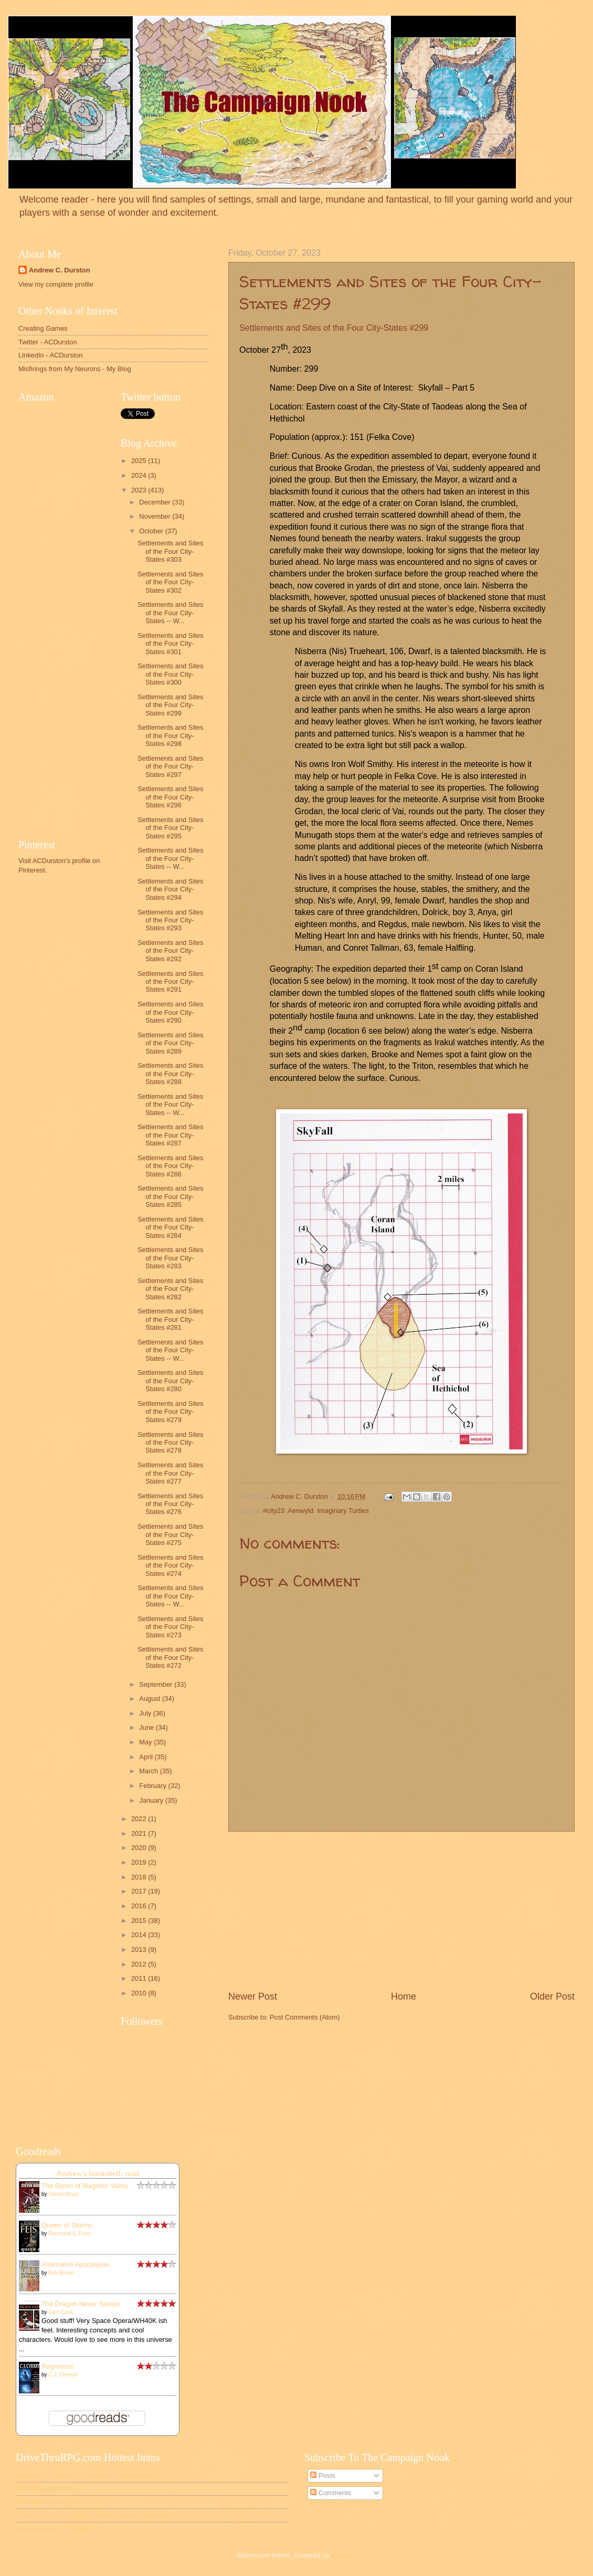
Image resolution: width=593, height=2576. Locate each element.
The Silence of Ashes (47, 2502)
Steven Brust (63, 2194)
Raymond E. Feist (69, 2233)
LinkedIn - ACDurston (50, 355)
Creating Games (43, 328)
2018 (139, 1877)
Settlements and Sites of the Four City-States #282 (170, 1289)
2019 (139, 1862)
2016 (139, 1906)
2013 (139, 1949)
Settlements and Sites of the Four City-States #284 (170, 1227)
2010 (139, 1993)
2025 (139, 461)
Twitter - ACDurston (47, 342)
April (146, 1757)
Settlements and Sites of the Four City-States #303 (170, 551)
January (152, 1800)
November (155, 516)
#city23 (273, 1511)
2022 (139, 1819)
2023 (139, 490)
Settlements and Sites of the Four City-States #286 (170, 1166)
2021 (139, 1833)
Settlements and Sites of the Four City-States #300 (170, 674)
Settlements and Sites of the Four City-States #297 (170, 766)
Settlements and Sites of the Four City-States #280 (170, 1381)
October (152, 531)
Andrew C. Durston (59, 270)
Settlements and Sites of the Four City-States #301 (170, 644)
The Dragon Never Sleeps (80, 2304)
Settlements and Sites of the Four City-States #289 (170, 1043)
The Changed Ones (45, 2489)
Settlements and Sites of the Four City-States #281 (170, 1319)
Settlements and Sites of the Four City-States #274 (170, 1565)
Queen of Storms (66, 2225)
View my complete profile (55, 284)
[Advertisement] (401, 1910)
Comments (330, 2493)
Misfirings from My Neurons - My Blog (74, 369)
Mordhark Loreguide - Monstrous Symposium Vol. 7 (93, 2475)
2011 (139, 1978)
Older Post (552, 1996)
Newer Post (252, 1996)
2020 (139, 1848)
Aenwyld (300, 1511)
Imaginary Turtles (343, 1511)
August (150, 1698)
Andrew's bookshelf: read (97, 2173)
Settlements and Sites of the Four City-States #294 (170, 889)
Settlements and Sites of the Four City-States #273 (170, 1627)
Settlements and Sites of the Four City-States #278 (170, 1443)
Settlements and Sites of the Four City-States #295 (170, 828)
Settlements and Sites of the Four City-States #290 (170, 1012)
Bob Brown (61, 2273)
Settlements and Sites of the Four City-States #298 (170, 735)
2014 (139, 1935)
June (147, 1727)
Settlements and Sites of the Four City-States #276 (170, 1504)
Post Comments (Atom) (305, 2017)
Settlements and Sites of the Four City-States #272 (170, 1657)
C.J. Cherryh (63, 2375)
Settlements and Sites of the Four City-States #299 (170, 705)
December (155, 502)
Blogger (343, 2555)
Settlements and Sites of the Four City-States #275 (170, 1534)
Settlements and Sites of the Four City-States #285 (170, 1196)
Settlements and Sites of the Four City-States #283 (170, 1258)
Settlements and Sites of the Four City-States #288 (170, 1073)
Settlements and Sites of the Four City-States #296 (170, 797)
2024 (139, 475)
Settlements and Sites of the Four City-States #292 (170, 951)
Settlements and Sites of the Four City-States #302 (170, 582)
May (146, 1742)
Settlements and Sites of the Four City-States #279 (170, 1412)
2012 (139, 1964)
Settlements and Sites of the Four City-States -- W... (170, 613)
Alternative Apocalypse (75, 2264)
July (146, 1713)
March (149, 1771)
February (153, 1786)
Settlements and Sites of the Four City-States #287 (170, 1135)
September (156, 1684)
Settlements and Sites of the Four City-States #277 (170, 1473)
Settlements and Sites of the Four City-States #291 (170, 982)
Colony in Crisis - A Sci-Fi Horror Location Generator (94, 2515)
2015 (139, 1921)
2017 (139, 1891)
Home (403, 1996)
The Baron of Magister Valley (84, 2186)
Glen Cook (60, 2312)
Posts (322, 2475)
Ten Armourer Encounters (54, 2528)
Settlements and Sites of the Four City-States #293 (170, 920)
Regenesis (57, 2366)
